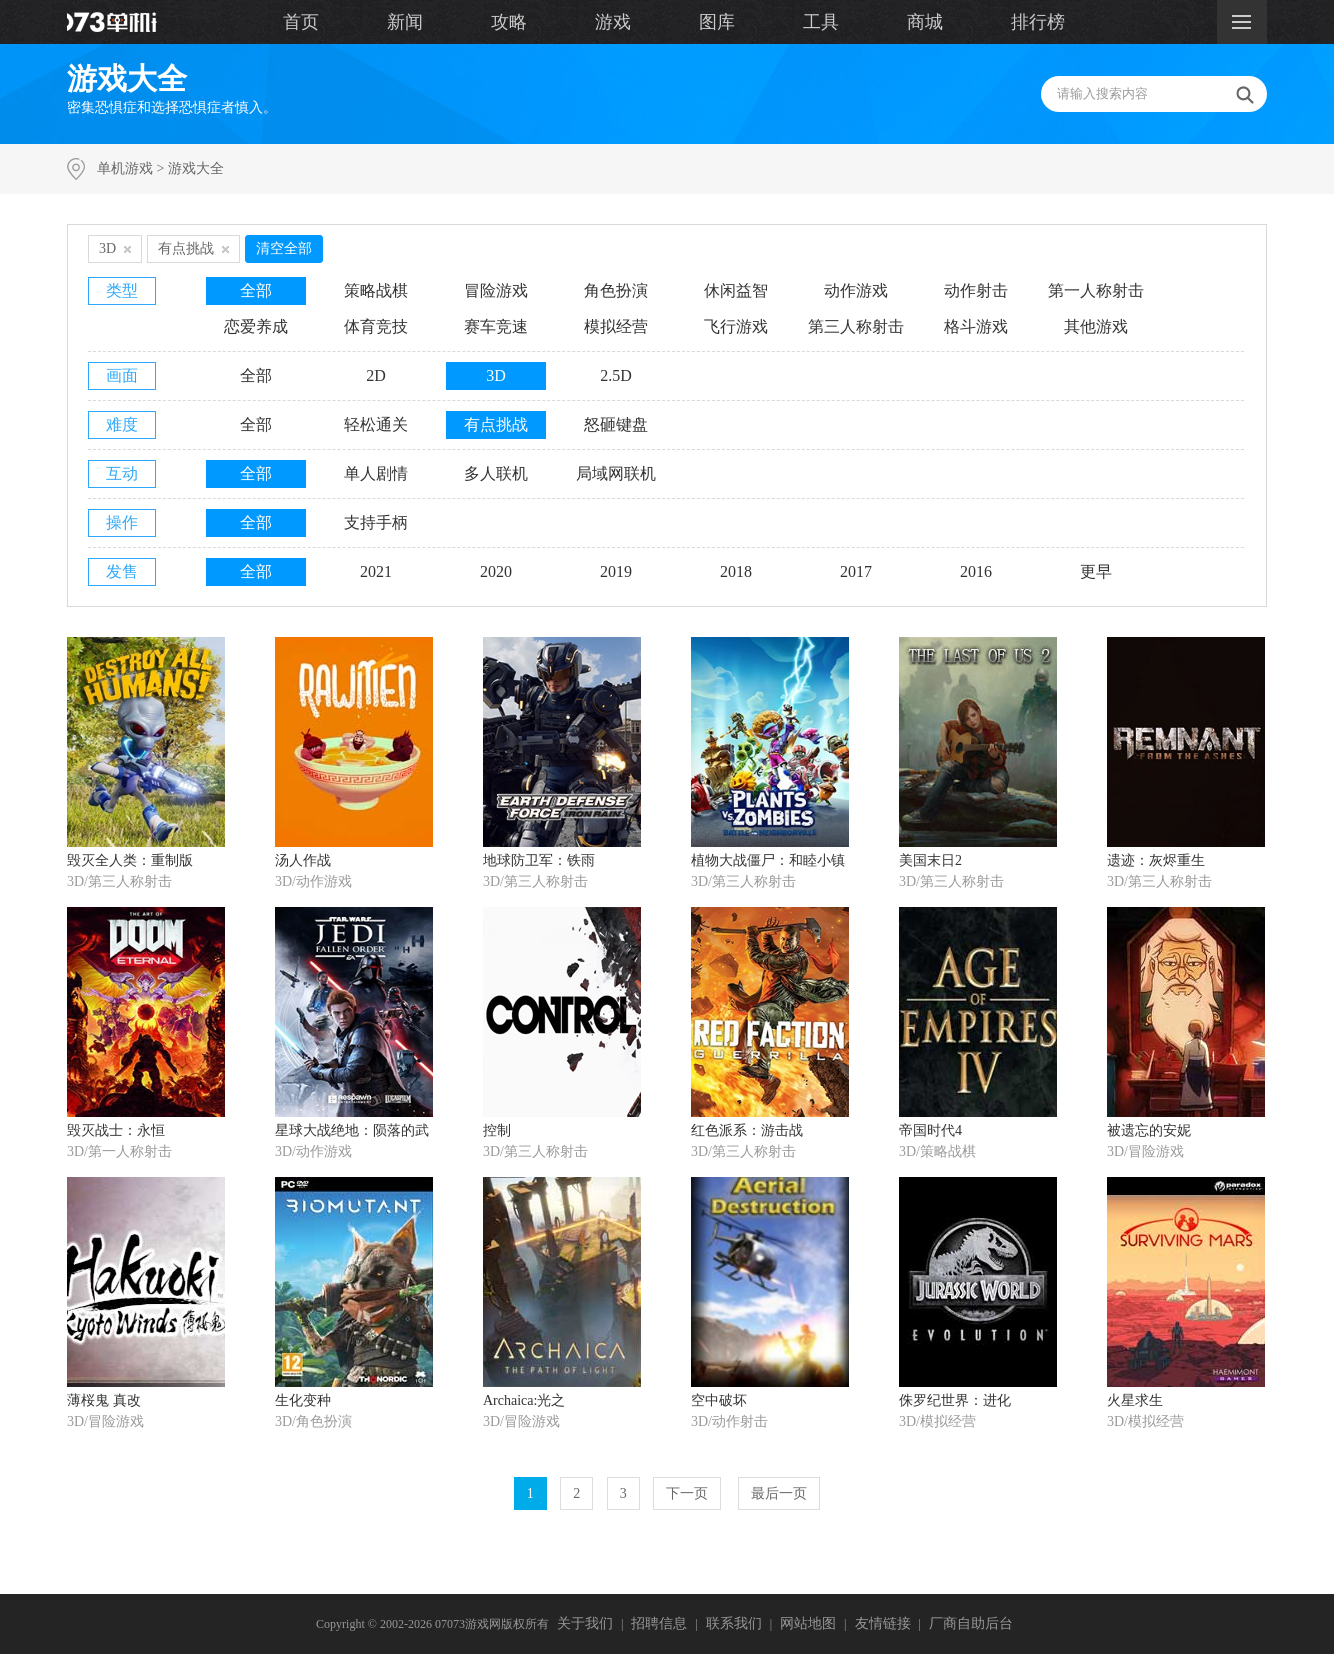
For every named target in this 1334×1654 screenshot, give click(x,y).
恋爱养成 (256, 326)
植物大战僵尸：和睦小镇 (768, 860)
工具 (821, 22)
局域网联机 (616, 473)
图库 (717, 22)
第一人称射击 (1096, 290)
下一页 (687, 1493)
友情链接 (883, 1623)
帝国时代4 (930, 1130)
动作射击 (976, 290)
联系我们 (734, 1623)
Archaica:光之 (524, 1400)
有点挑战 (496, 424)
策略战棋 (376, 290)
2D (376, 375)
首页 (301, 22)
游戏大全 (196, 168)
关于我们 (585, 1623)
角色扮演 (616, 290)
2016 (976, 571)
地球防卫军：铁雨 (539, 860)
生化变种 (303, 1400)
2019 (616, 571)
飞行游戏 (736, 326)
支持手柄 (376, 522)
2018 (736, 571)
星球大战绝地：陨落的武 (352, 1130)
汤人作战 (303, 860)
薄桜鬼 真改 (104, 1400)
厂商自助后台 (971, 1623)
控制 (497, 1130)
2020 (496, 571)
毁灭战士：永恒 (116, 1130)
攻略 (509, 22)
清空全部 (284, 248)
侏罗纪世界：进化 (955, 1400)
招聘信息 (659, 1623)
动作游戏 (856, 290)
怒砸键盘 (616, 424)
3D (496, 375)
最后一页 (779, 1493)
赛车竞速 (496, 326)
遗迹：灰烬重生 (1156, 860)
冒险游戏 (496, 290)
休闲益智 (736, 290)
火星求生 (1135, 1400)
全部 (256, 290)
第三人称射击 (856, 326)
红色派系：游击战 (747, 1130)
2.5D (616, 375)
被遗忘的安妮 (1149, 1130)
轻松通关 (376, 424)
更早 (1096, 571)
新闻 (405, 22)
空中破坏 (719, 1400)
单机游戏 (125, 168)
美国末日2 (930, 860)
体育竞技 (376, 326)
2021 (376, 571)
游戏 (613, 22)
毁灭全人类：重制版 (130, 860)
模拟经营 (616, 326)
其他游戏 (1096, 326)
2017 (856, 571)
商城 (925, 22)
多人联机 (496, 473)
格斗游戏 (976, 326)
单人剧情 (376, 473)
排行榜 (1038, 22)
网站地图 (808, 1623)
